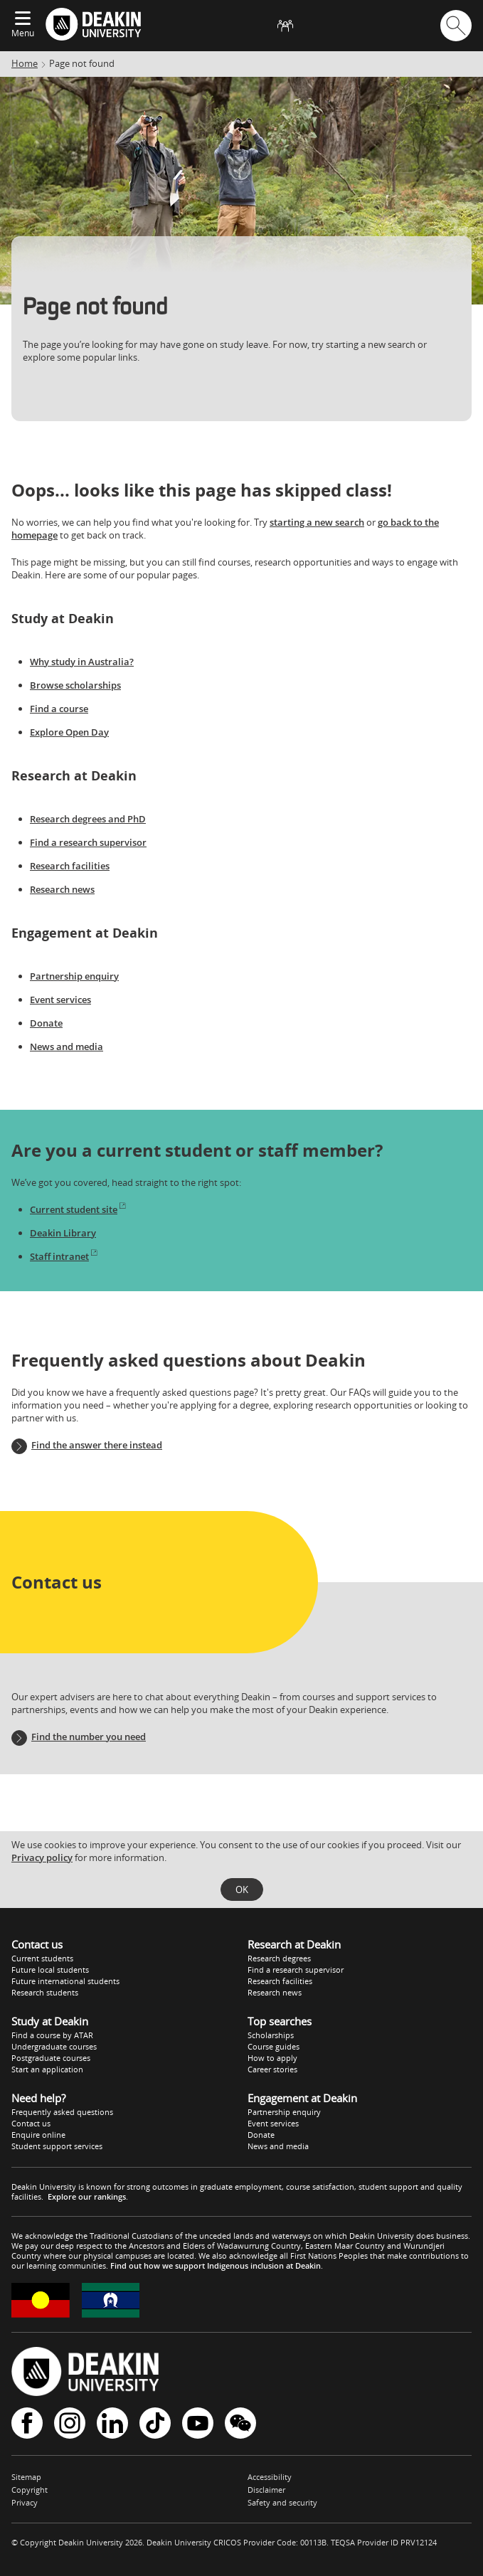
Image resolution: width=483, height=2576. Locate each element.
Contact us (31, 2123)
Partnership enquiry (74, 976)
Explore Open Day (69, 732)
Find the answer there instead (96, 1444)
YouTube (197, 2423)
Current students (42, 1958)
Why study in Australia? (82, 661)
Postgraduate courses (50, 2057)
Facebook (27, 2423)
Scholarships (271, 2035)
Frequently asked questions (62, 2111)
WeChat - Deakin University (240, 2423)
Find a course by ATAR (52, 2035)
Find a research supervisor (88, 842)
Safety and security (282, 2502)
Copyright (29, 2489)
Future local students (50, 1969)
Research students (44, 1992)
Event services (60, 999)
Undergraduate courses (54, 2046)
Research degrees (279, 1958)
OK (241, 1889)
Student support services (56, 2146)
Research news (62, 889)
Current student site (78, 1209)
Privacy (24, 2502)
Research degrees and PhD (88, 818)
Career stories (272, 2069)
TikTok (155, 2423)
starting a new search (317, 522)
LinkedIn (112, 2423)
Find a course (59, 708)
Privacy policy (42, 1857)
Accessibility (270, 2476)
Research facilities (70, 865)
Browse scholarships (75, 685)
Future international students (65, 1981)
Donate (46, 1023)
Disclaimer (266, 2489)
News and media (66, 1046)
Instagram (69, 2423)
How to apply (272, 2057)
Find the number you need (88, 1736)
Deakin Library (63, 1232)
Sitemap (26, 2476)
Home (24, 63)
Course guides (273, 2046)
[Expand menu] (23, 19)
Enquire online (38, 2134)
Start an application (47, 2069)
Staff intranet (64, 1256)
